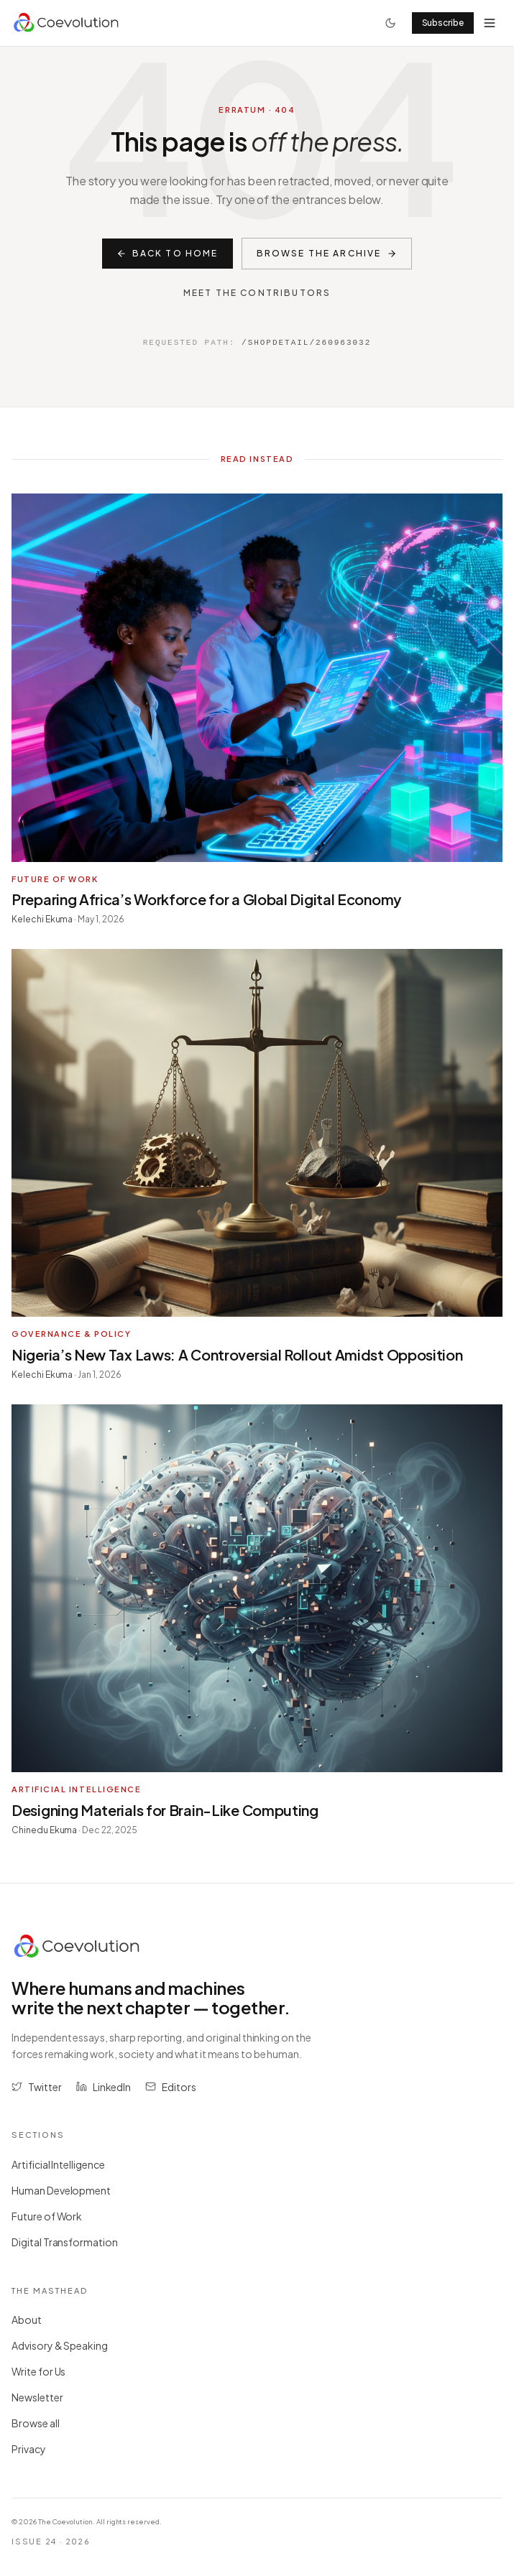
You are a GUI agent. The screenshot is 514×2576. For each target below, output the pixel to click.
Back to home (167, 253)
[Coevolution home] (67, 23)
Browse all (41, 2423)
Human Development (66, 2190)
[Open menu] (489, 23)
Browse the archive (327, 253)
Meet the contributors (257, 292)
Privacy (34, 2448)
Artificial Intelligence (63, 2164)
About (32, 2319)
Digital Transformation (70, 2242)
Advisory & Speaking (65, 2345)
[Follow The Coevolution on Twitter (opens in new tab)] (37, 2087)
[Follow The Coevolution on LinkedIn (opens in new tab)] (104, 2087)
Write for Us (43, 2371)
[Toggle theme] (390, 23)
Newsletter (42, 2397)
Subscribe (443, 22)
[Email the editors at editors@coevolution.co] (170, 2087)
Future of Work (52, 2216)
